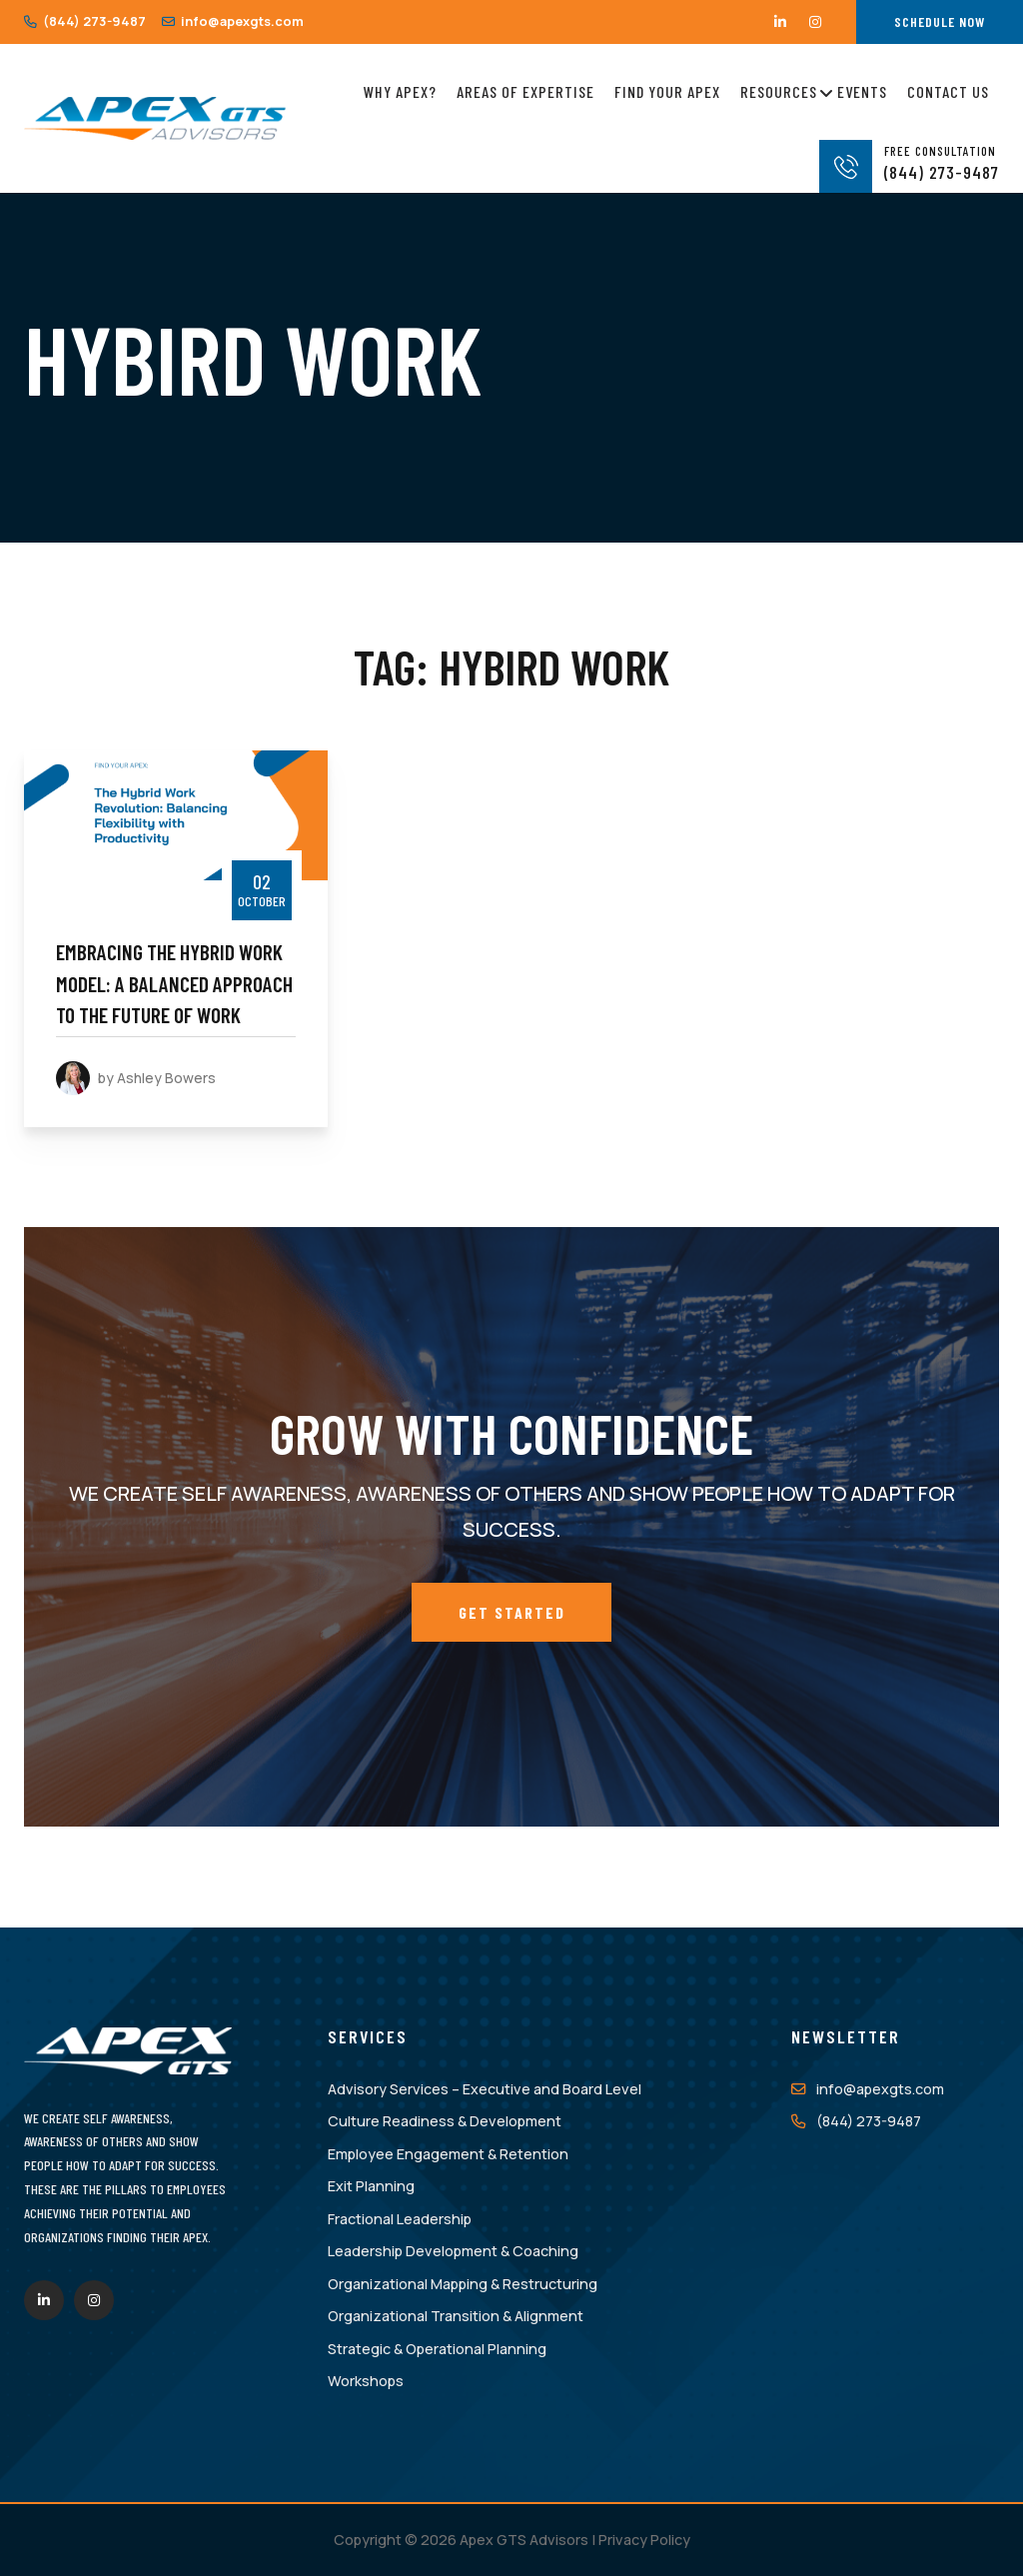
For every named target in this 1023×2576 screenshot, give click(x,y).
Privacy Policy (644, 2539)
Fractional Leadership (400, 2218)
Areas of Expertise (525, 91)
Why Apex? (400, 91)
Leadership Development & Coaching (453, 2250)
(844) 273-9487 (85, 21)
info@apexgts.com (233, 21)
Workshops (366, 2380)
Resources (778, 88)
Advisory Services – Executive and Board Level (484, 2088)
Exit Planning (371, 2185)
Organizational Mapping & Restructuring (462, 2283)
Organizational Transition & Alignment (455, 2315)
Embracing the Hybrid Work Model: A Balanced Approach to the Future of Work (174, 983)
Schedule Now (939, 21)
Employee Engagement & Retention (448, 2153)
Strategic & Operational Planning (437, 2348)
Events (862, 91)
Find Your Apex (667, 91)
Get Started (512, 1612)
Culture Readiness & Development (444, 2120)
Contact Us (948, 91)
